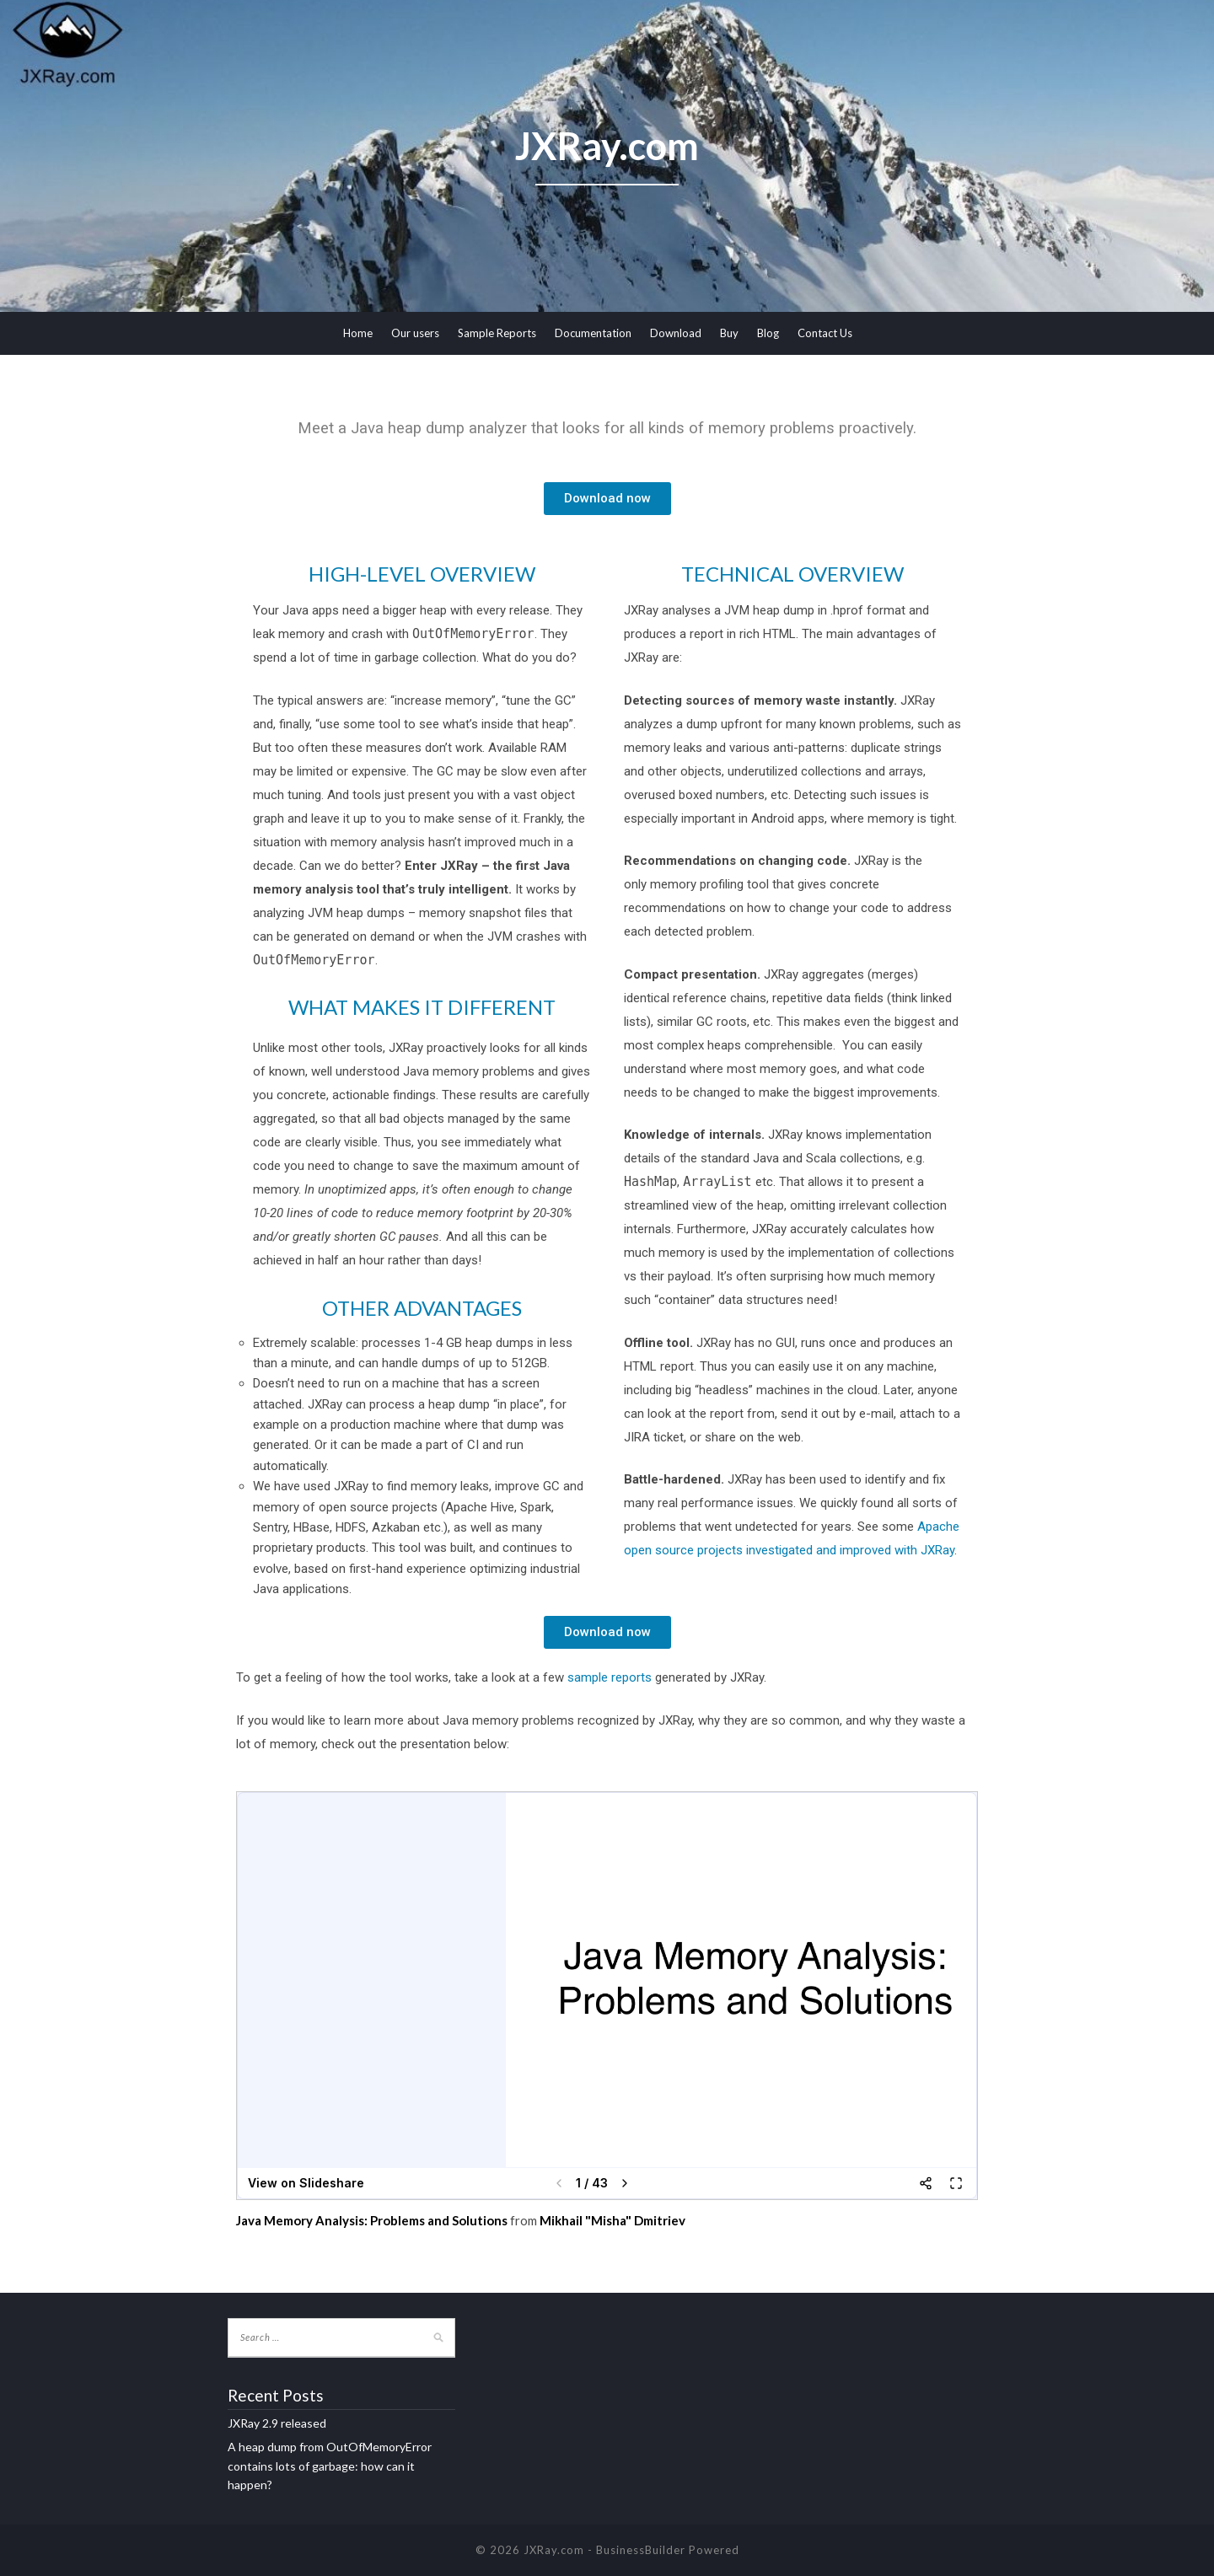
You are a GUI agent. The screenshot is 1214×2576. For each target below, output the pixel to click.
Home (358, 333)
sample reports (609, 1677)
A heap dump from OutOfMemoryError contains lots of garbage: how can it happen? (330, 2466)
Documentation (593, 333)
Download (675, 333)
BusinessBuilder (640, 2550)
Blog (768, 333)
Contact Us (825, 333)
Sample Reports (497, 333)
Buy (729, 333)
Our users (415, 333)
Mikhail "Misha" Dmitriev (612, 2220)
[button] (607, 498)
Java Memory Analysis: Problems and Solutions (372, 2220)
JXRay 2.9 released (277, 2423)
